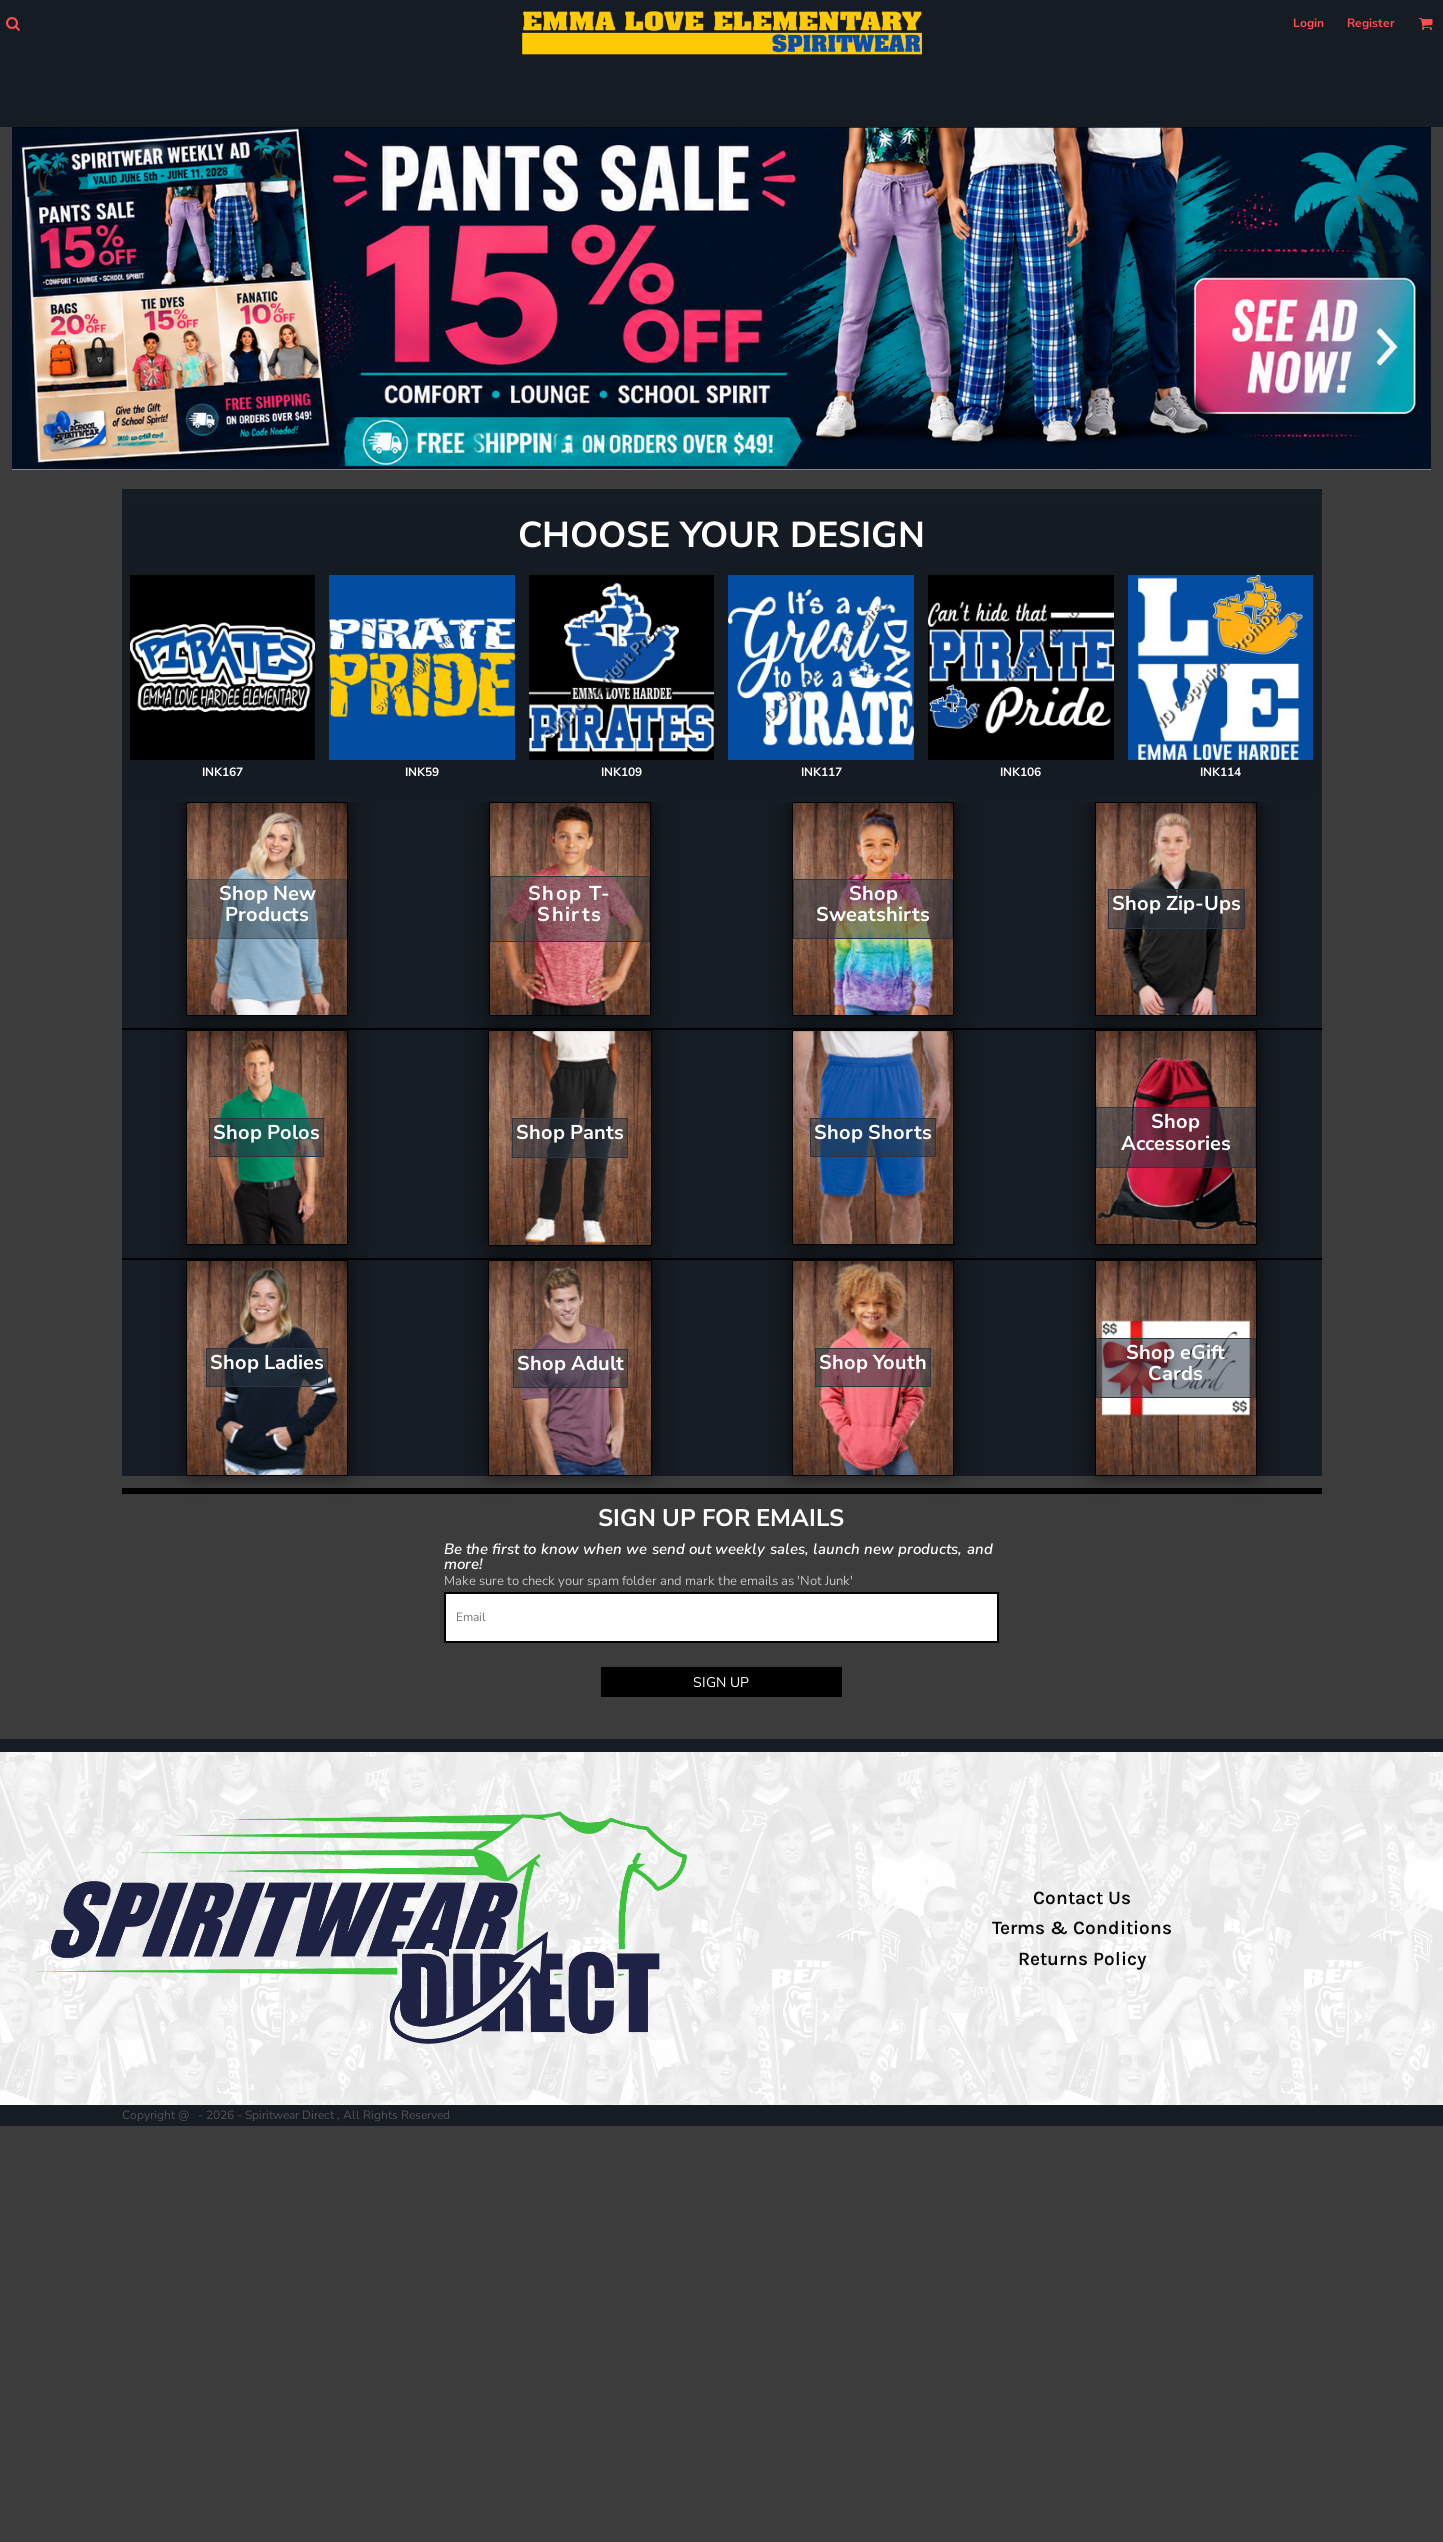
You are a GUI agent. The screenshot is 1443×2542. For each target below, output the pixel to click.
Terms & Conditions (1082, 1928)
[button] (12, 23)
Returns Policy (1082, 1959)
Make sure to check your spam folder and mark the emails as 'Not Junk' (648, 1581)
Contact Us (1082, 1898)
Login (1308, 23)
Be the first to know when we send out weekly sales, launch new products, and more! (718, 1555)
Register (1371, 23)
